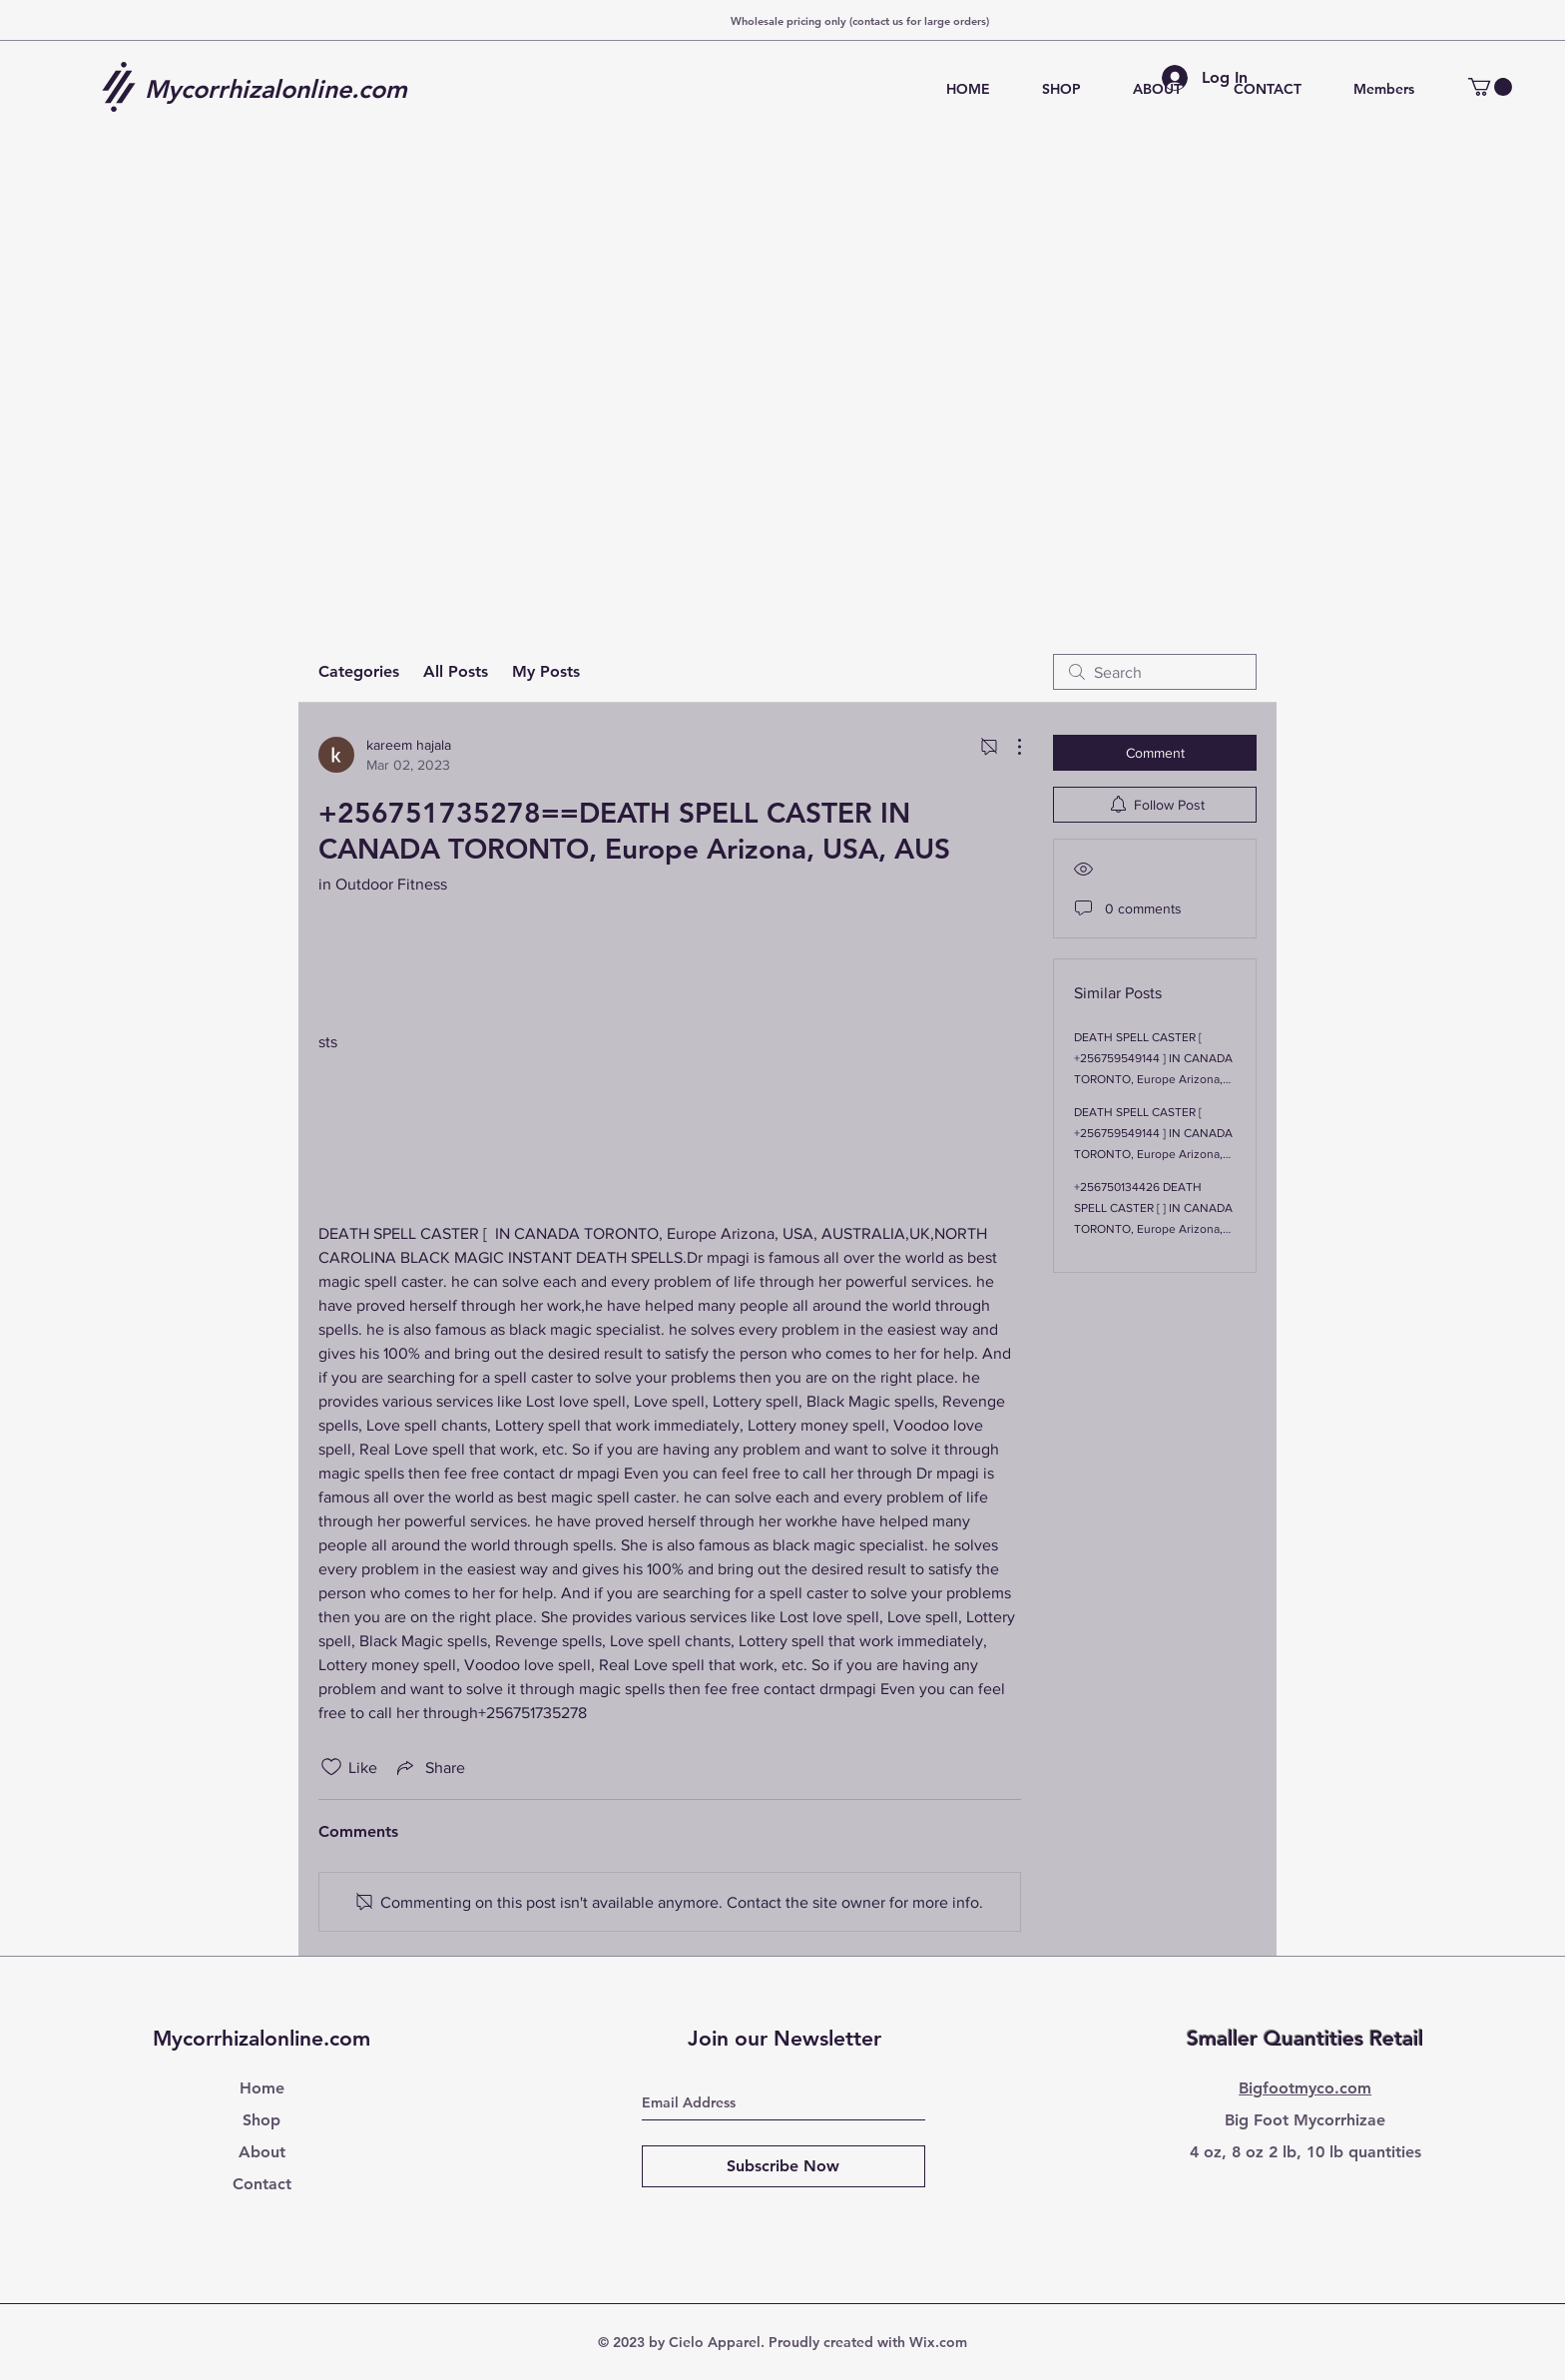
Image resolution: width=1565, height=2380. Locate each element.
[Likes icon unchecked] (331, 1767)
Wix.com (938, 2342)
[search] (1155, 672)
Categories (358, 671)
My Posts (546, 671)
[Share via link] (429, 1767)
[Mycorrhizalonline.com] (283, 89)
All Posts (455, 671)
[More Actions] (1009, 747)
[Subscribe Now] (783, 2166)
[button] (1490, 87)
